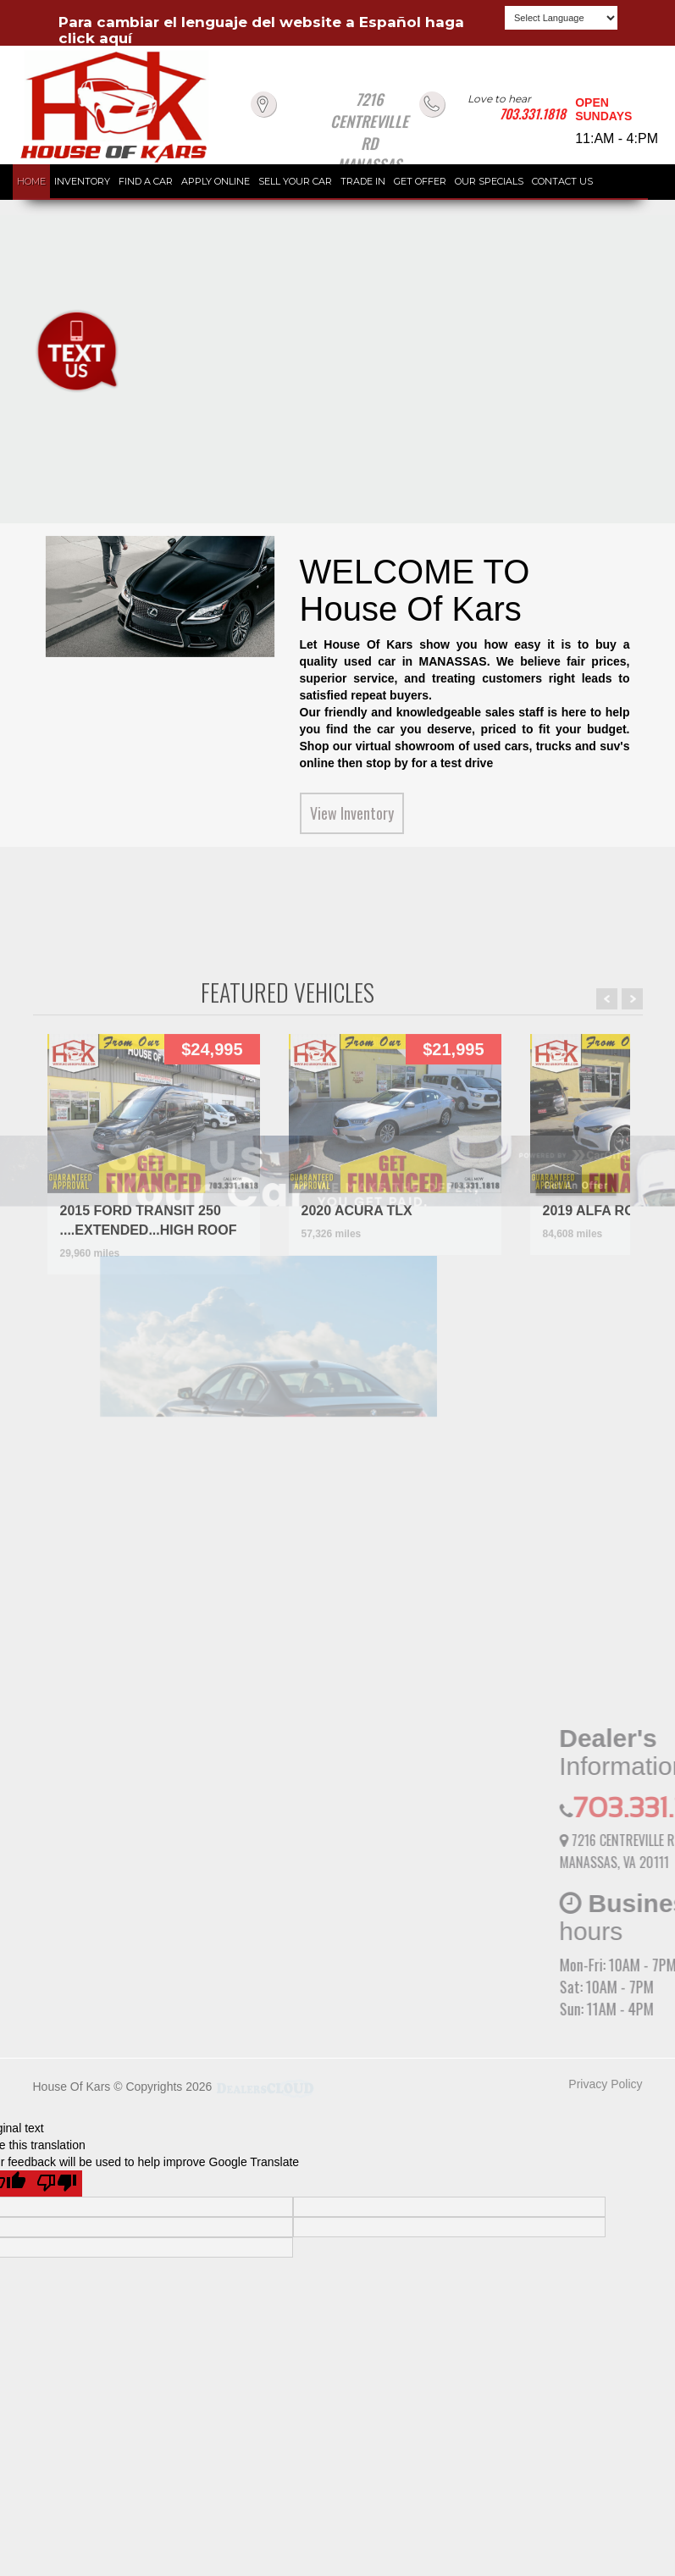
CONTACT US (562, 181)
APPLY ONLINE (215, 181)
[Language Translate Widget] (561, 18)
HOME (31, 181)
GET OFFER (420, 181)
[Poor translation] (56, 2183)
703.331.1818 (533, 113)
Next (632, 1224)
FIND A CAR (146, 181)
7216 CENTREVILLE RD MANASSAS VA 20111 (369, 143)
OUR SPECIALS (489, 181)
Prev (606, 1224)
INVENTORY (82, 181)
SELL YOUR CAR (295, 181)
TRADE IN (362, 181)
